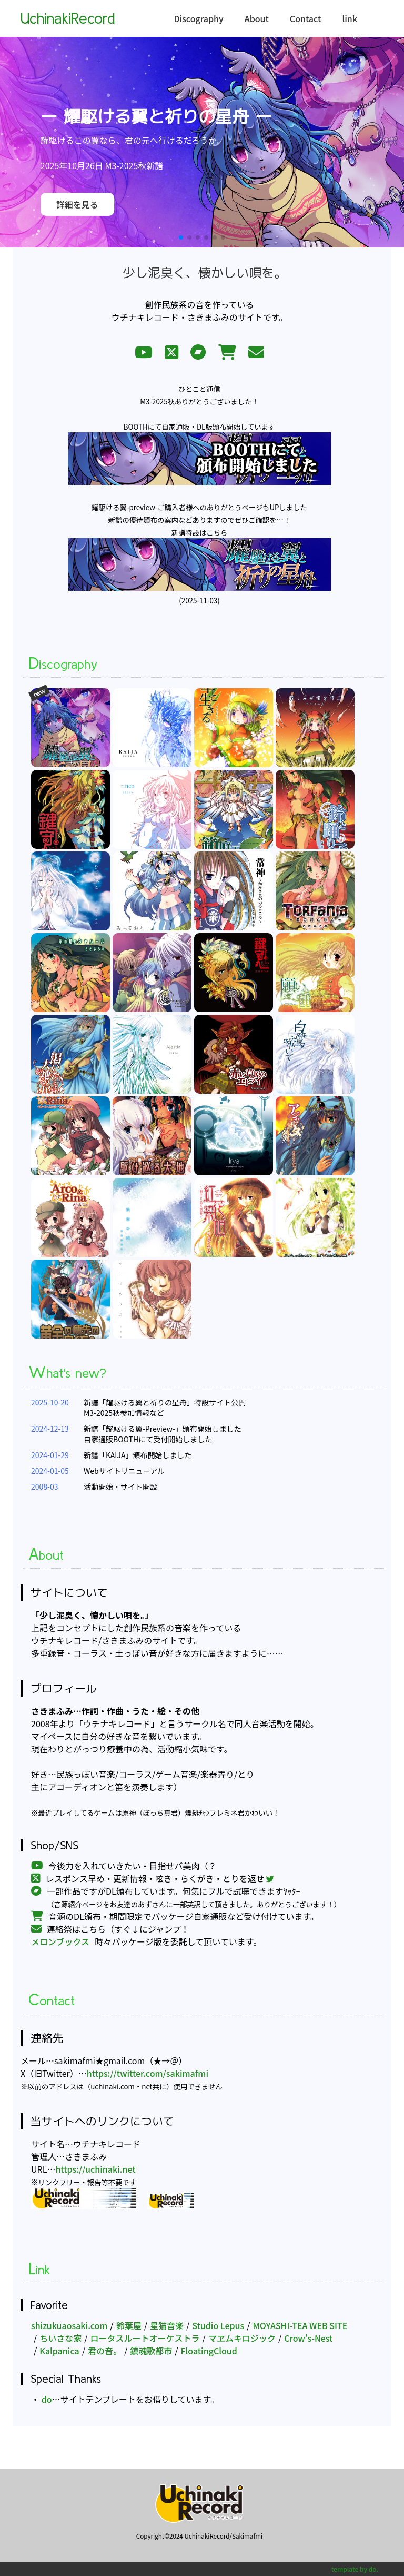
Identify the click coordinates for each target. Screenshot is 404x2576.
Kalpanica (59, 2350)
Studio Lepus (218, 2325)
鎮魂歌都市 (151, 2350)
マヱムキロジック (242, 2338)
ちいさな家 (60, 2338)
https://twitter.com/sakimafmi (147, 2073)
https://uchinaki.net (95, 2169)
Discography (198, 18)
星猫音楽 (167, 2325)
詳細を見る (77, 204)
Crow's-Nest (308, 2338)
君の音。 (105, 2350)
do (45, 2399)
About (257, 18)
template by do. (354, 2568)
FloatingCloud (209, 2350)
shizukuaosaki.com (69, 2325)
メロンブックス (60, 1941)
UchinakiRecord (68, 18)
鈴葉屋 (129, 2325)
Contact (305, 18)
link (349, 18)
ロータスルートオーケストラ (145, 2338)
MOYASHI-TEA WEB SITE (300, 2325)
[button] (181, 237)
